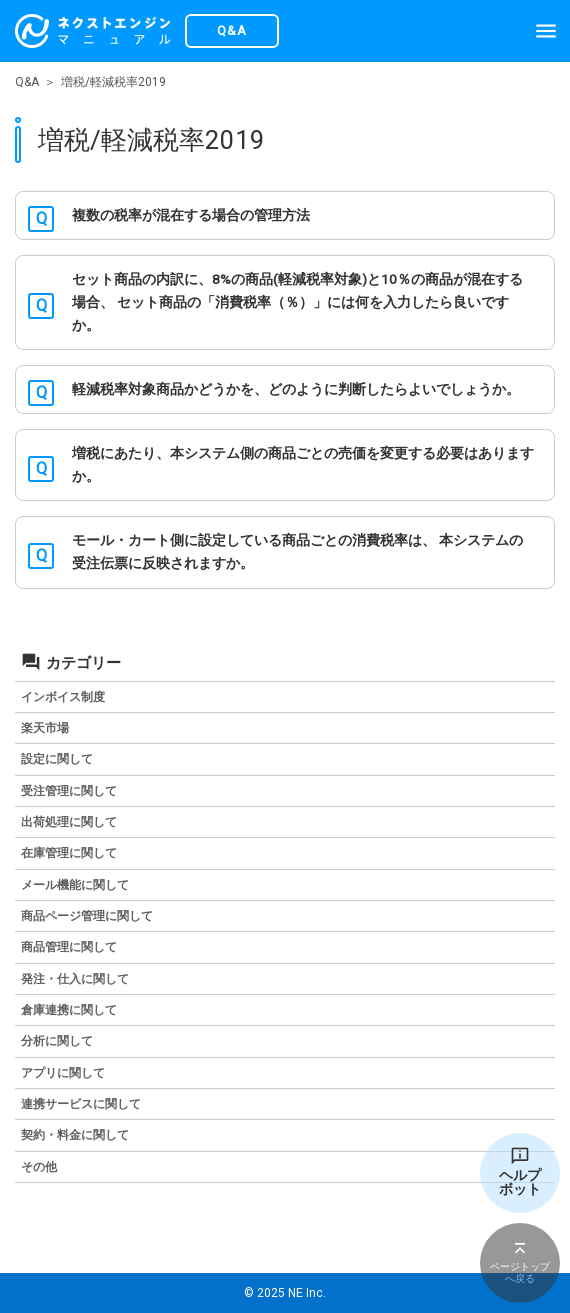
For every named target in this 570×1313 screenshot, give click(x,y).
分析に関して (57, 1041)
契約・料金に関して (75, 1135)
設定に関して (57, 759)
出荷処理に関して (69, 822)
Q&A (27, 82)
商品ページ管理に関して (87, 916)
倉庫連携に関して (69, 1010)
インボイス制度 (63, 697)
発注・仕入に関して (75, 979)
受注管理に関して (69, 791)
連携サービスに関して (81, 1104)
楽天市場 (45, 728)
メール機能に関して (75, 885)
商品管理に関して (69, 947)
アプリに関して (63, 1073)
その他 (39, 1167)
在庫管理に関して (69, 853)
